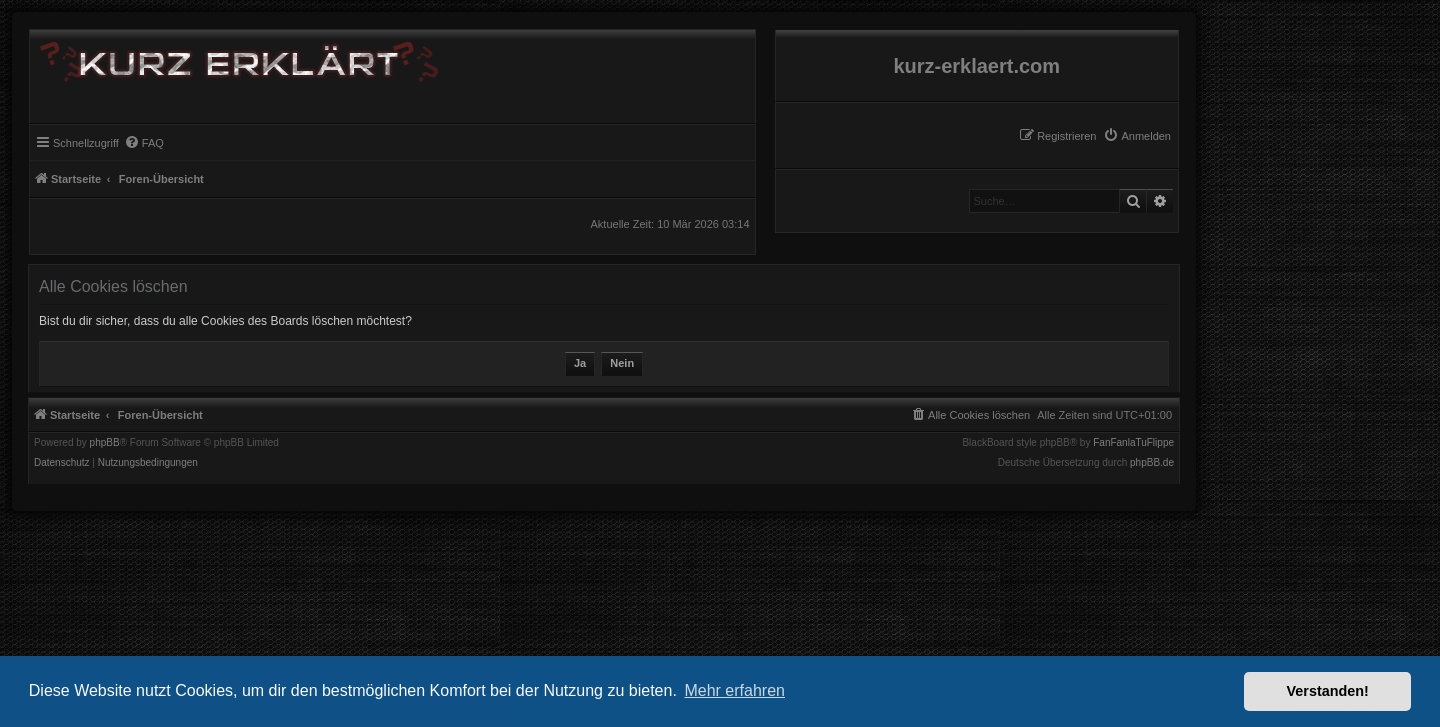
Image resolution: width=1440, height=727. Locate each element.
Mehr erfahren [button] (734, 690)
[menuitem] (1137, 136)
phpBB (105, 443)
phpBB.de (1152, 463)
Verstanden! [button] (1328, 691)
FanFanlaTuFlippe (1133, 443)
